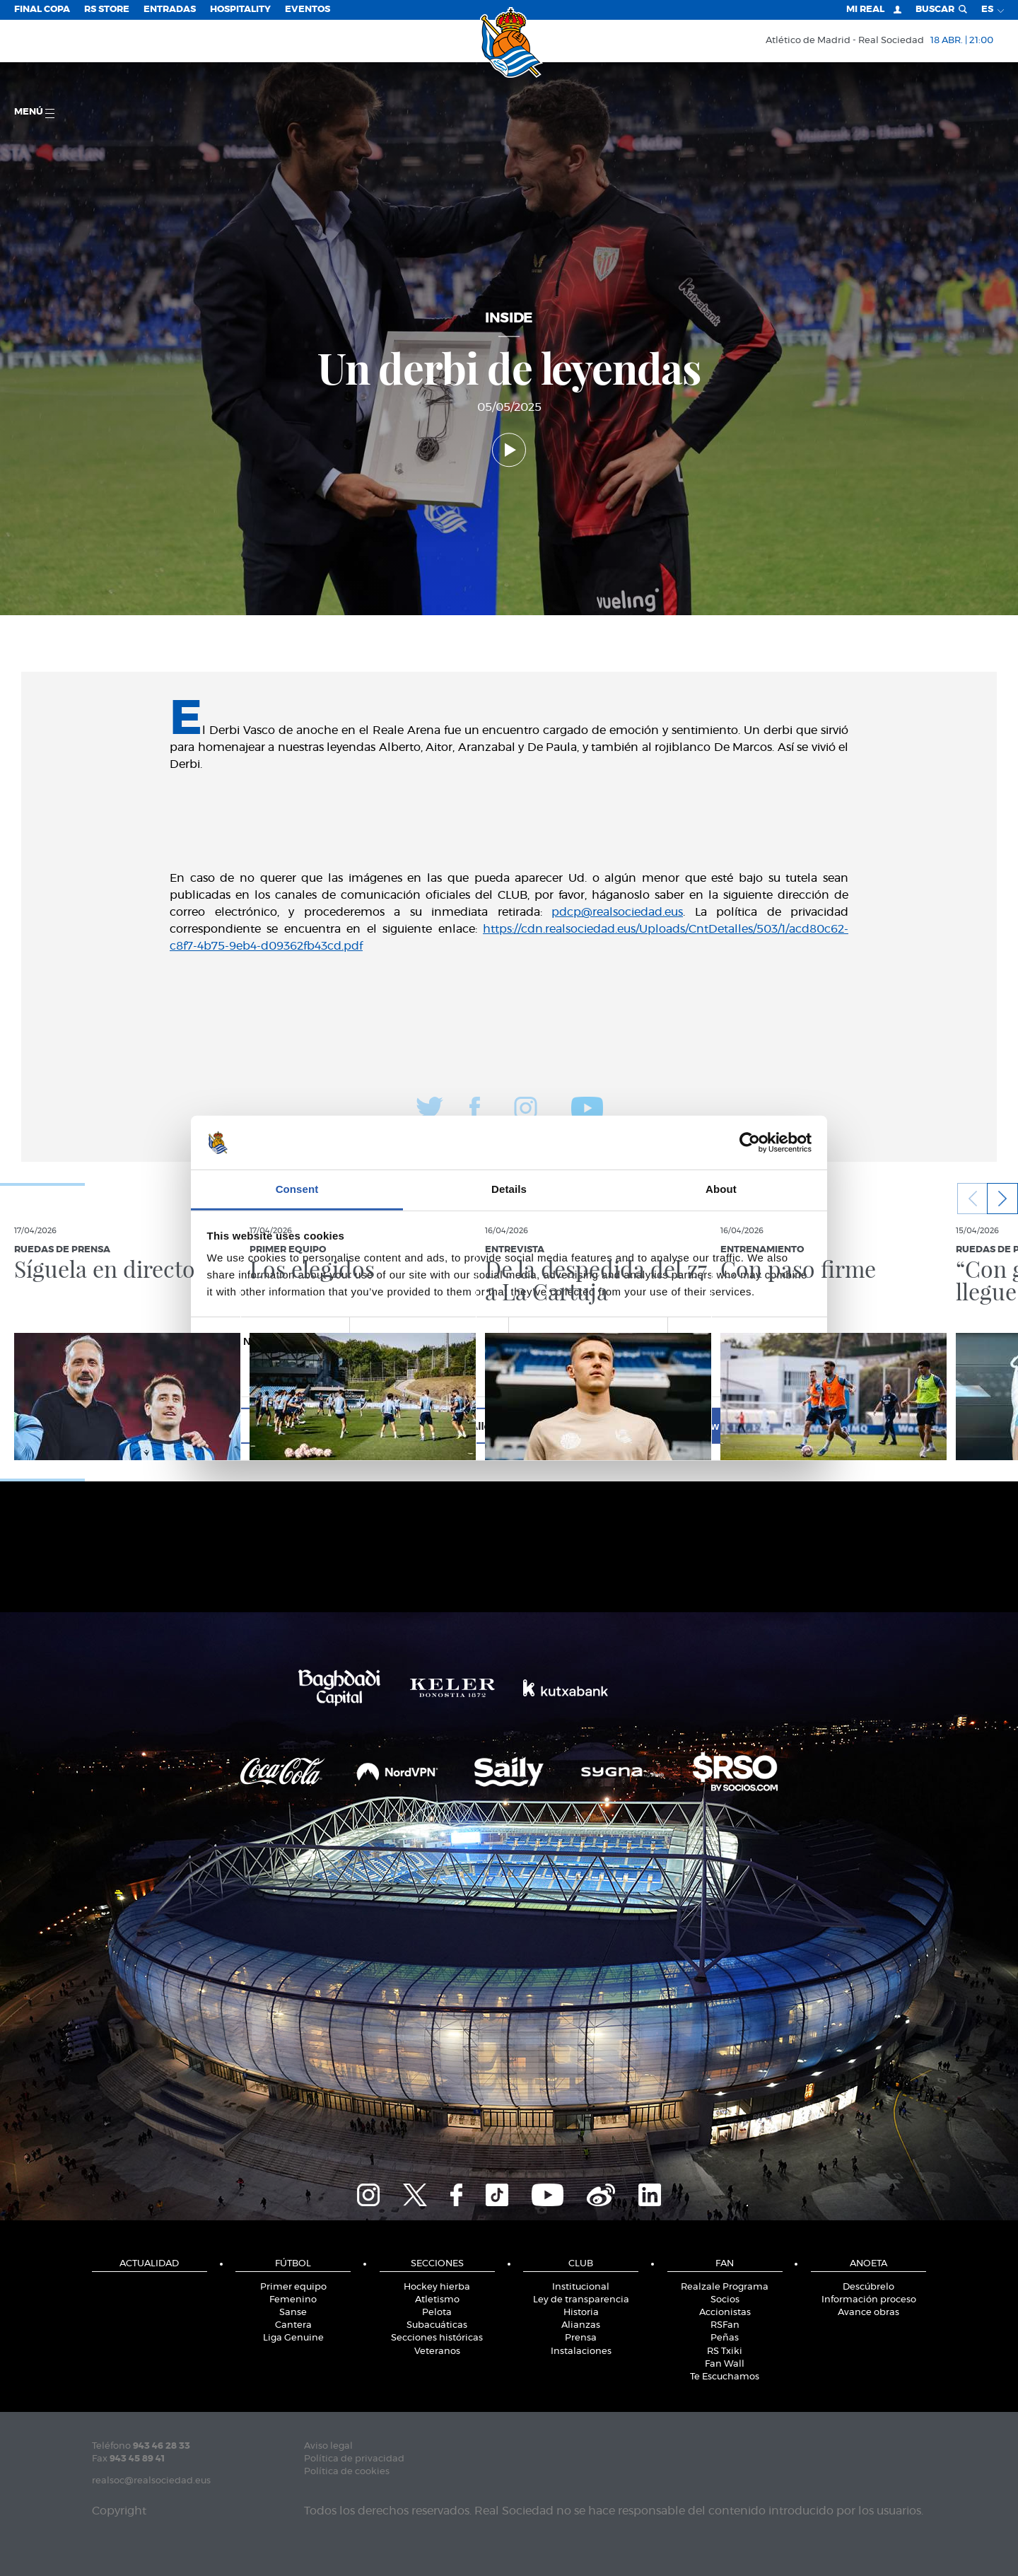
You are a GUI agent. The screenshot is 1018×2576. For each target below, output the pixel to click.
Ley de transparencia (581, 2299)
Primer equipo (293, 2287)
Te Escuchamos (724, 2377)
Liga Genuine (293, 2338)
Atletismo (437, 2299)
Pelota (437, 2312)
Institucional (580, 2287)
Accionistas (725, 2312)
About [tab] (721, 1189)
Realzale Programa (724, 2287)
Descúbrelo (868, 2287)
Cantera (293, 2325)
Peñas (724, 2338)
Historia (581, 2312)
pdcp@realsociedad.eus (617, 912)
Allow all (712, 1426)
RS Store (106, 9)
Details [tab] (509, 1189)
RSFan (724, 2325)
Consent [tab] (297, 1189)
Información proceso (868, 2299)
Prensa (581, 2338)
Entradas (170, 9)
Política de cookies (347, 2471)
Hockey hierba (437, 2287)
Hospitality (240, 9)
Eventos (307, 9)
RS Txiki (724, 2351)
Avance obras (868, 2312)
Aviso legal (328, 2446)
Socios (724, 2299)
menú (34, 112)
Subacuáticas (436, 2325)
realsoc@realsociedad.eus (151, 2480)
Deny (306, 1426)
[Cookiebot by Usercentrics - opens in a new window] (750, 1142)
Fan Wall (724, 2364)
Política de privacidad (354, 2459)
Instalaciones (581, 2351)
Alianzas (580, 2325)
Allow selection (508, 1426)
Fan (724, 2263)
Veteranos (437, 2351)
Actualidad (149, 2263)
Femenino (293, 2299)
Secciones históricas (437, 2338)
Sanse (293, 2312)
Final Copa (42, 9)
